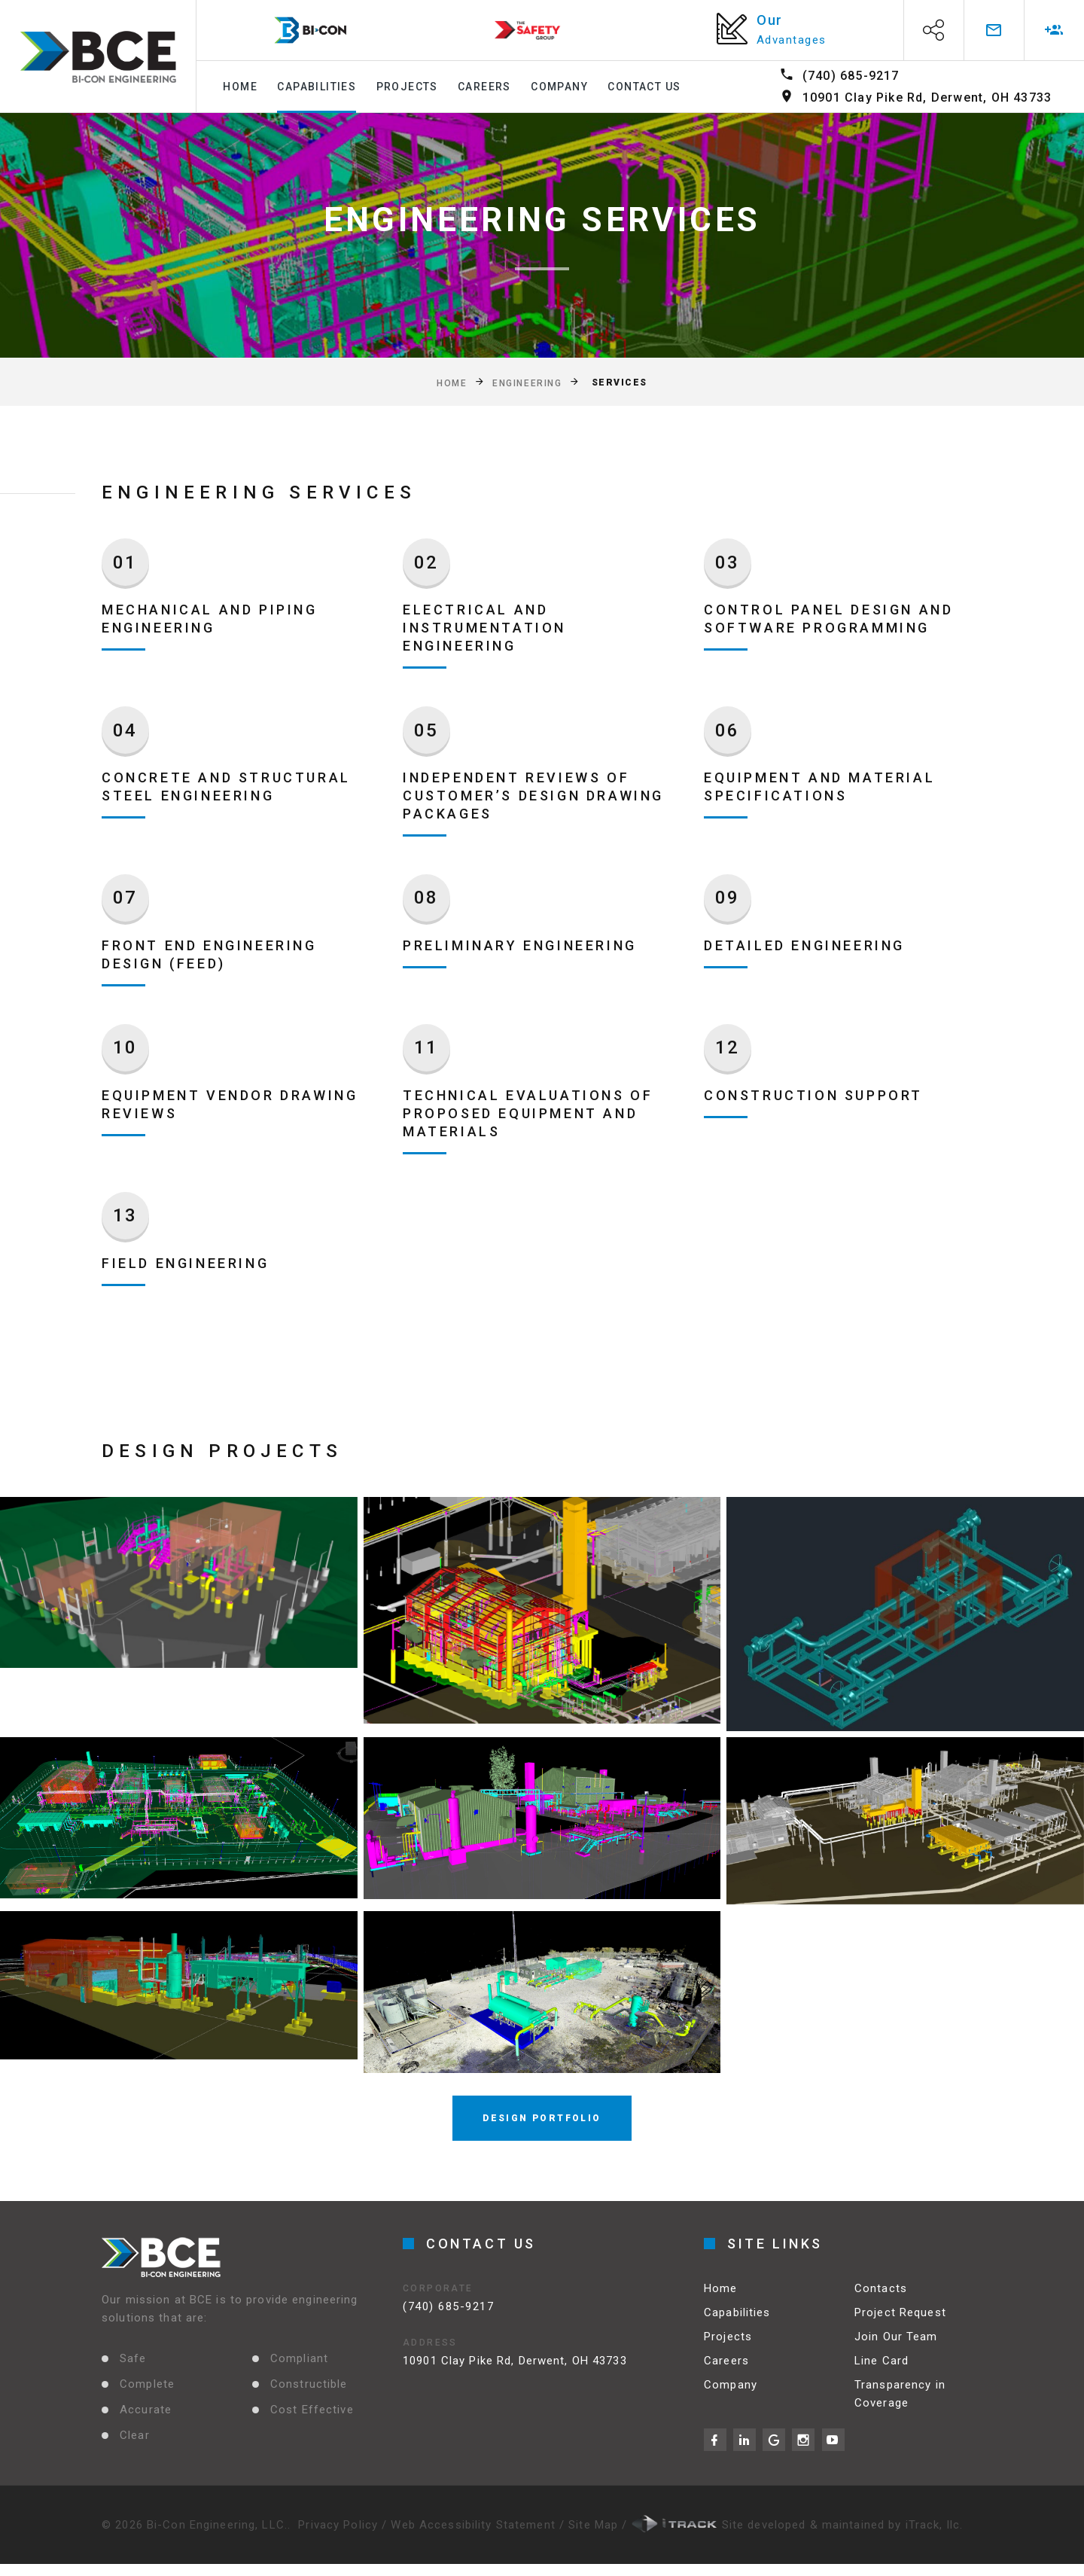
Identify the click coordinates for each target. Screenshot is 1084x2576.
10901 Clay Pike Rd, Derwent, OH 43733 (927, 97)
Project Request (900, 2319)
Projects (407, 87)
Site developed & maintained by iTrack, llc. (798, 2525)
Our (770, 20)
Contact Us (644, 87)
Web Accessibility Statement (475, 2525)
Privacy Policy (338, 2525)
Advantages (792, 40)
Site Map (595, 2525)
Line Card (881, 2367)
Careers (484, 87)
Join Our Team (896, 2343)
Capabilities (316, 87)
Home (240, 87)
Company (559, 87)
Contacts (880, 2295)
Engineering (527, 382)
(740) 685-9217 (851, 76)
